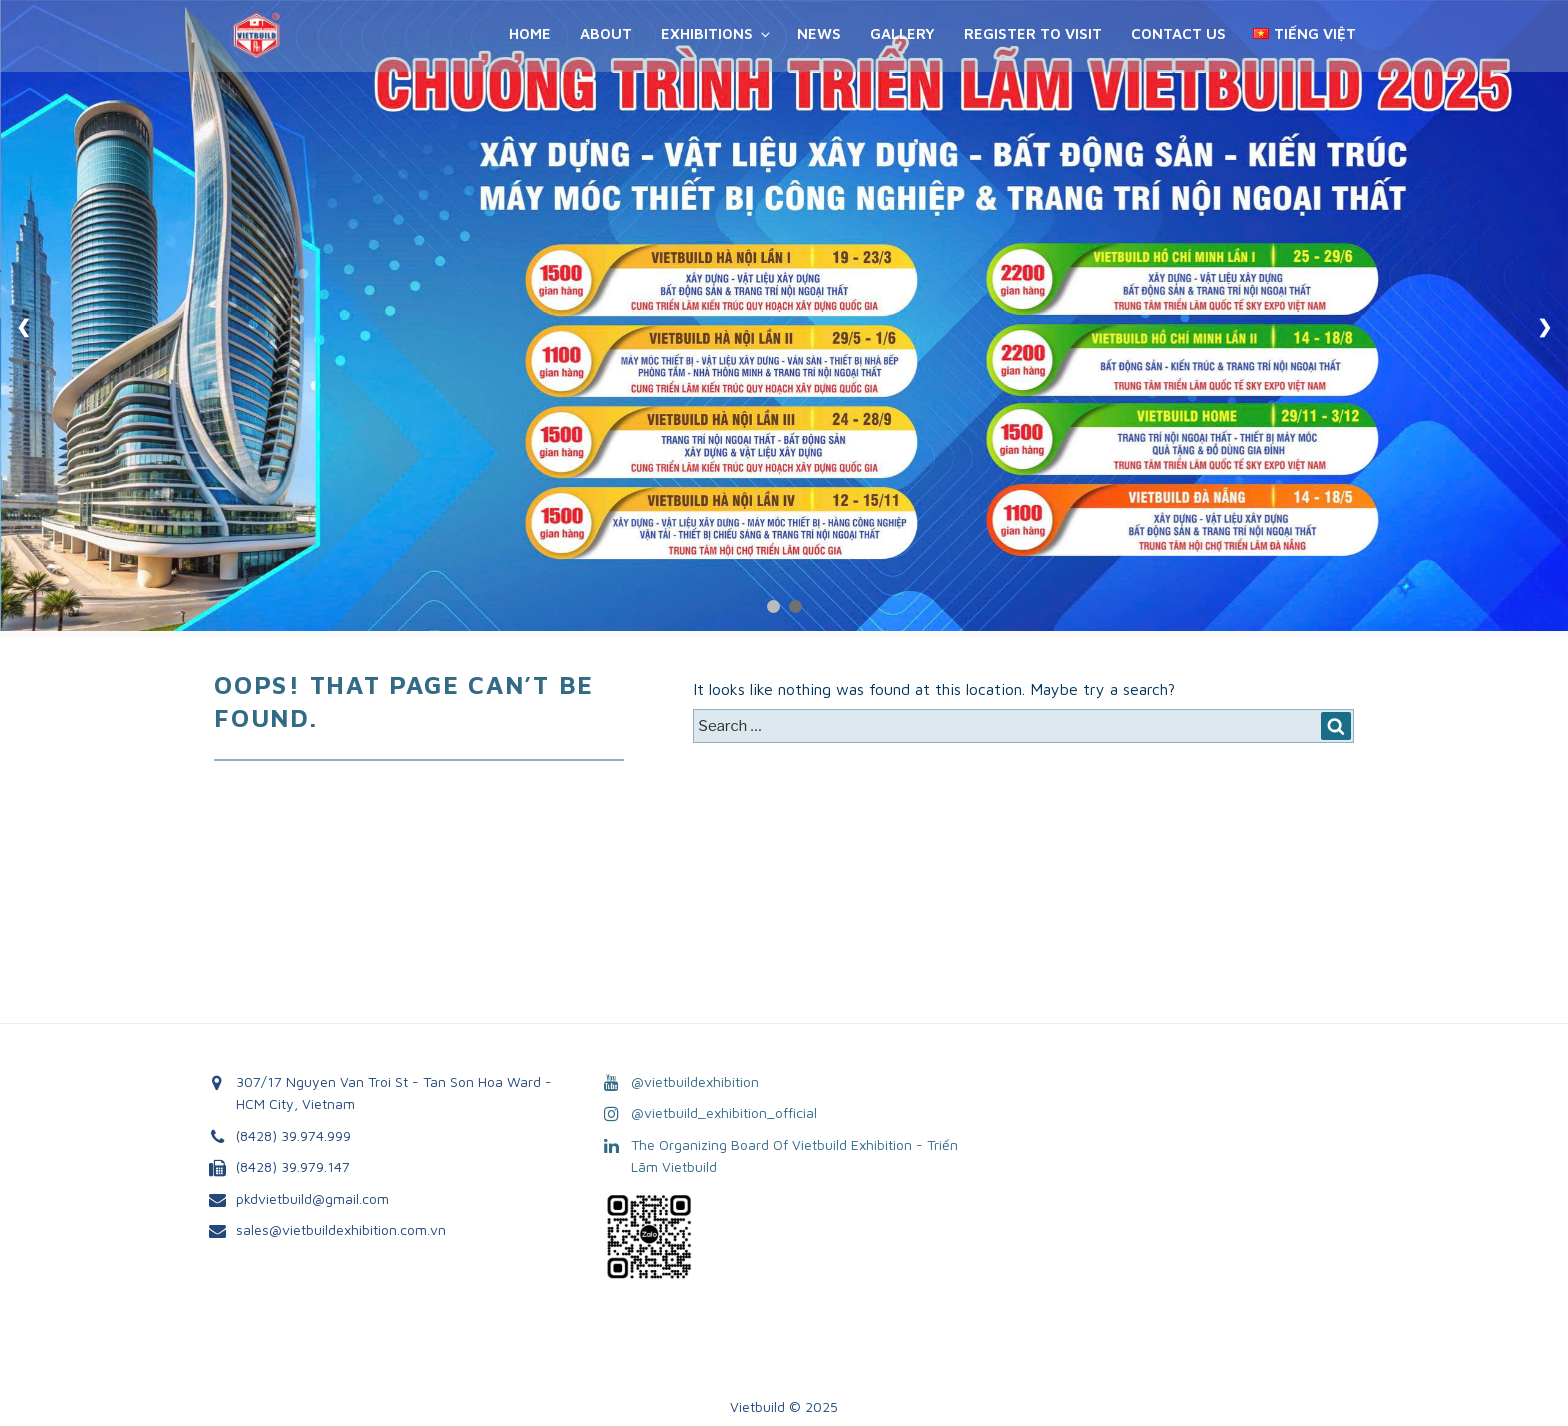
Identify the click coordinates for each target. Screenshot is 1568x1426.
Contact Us (1178, 33)
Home (530, 33)
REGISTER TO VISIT (1033, 33)
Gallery (902, 33)
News (819, 33)
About (606, 33)
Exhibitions (717, 33)
